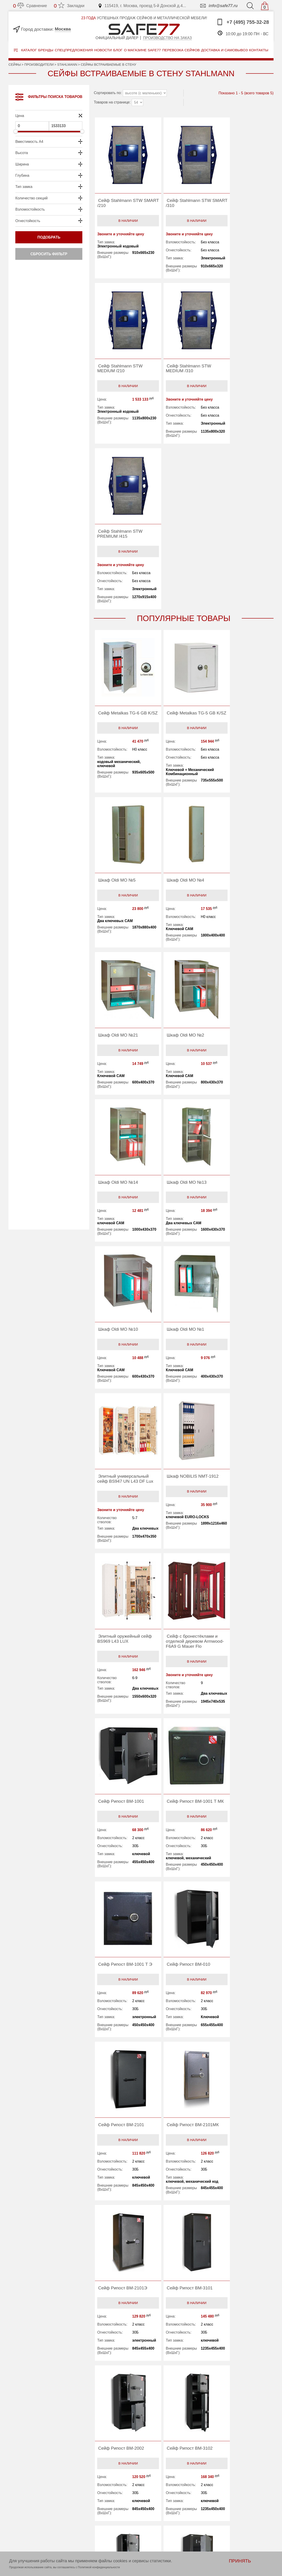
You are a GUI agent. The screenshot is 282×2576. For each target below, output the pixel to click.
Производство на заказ (167, 38)
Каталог (25, 50)
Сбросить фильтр (48, 254)
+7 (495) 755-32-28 (243, 22)
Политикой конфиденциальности (99, 2567)
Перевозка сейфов (167, 2493)
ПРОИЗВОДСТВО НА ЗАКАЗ (60, 2481)
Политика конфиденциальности (113, 2527)
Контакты (101, 2512)
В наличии (123, 221)
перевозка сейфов (181, 50)
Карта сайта (104, 2518)
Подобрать (48, 237)
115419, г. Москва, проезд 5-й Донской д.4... (142, 5)
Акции (155, 2486)
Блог (118, 50)
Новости (103, 50)
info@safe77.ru (218, 5)
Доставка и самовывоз (170, 2499)
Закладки (69, 6)
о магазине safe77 (142, 50)
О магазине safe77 (110, 2499)
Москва (63, 29)
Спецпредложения (74, 50)
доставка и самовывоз (224, 50)
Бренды (45, 50)
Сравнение (30, 6)
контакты (258, 50)
